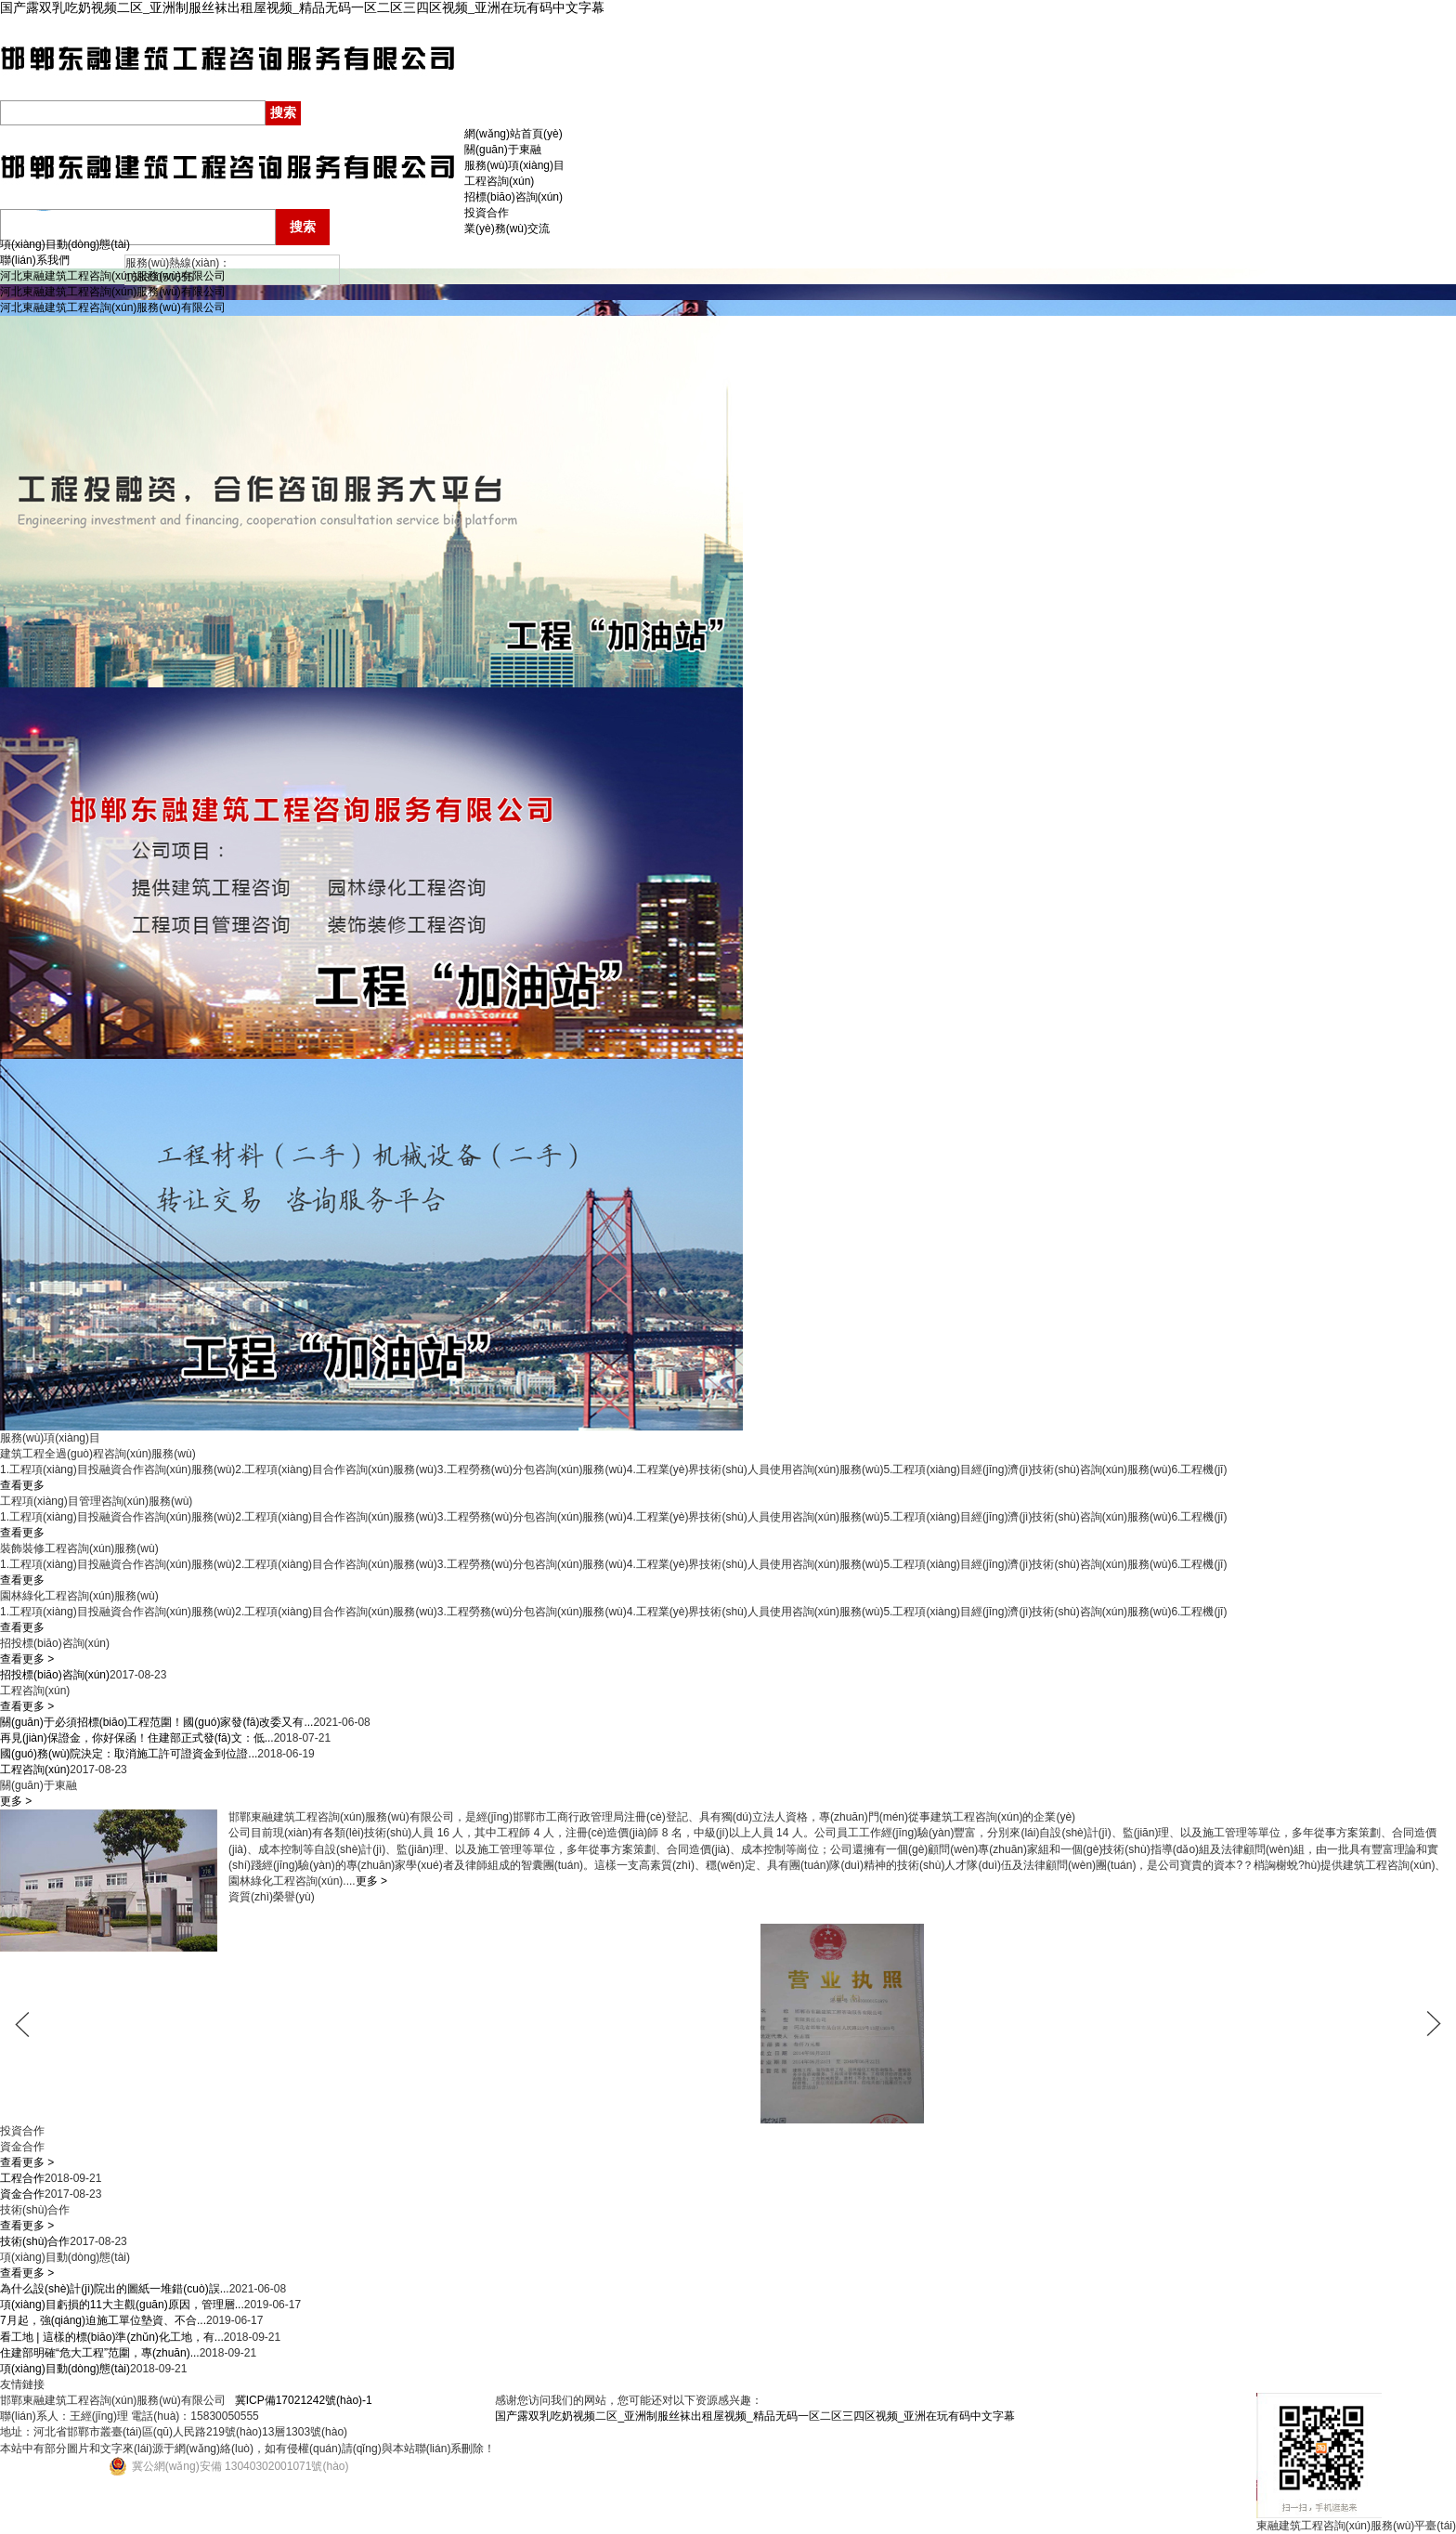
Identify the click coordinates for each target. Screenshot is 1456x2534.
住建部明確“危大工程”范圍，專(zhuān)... (100, 2352)
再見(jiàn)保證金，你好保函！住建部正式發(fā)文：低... (137, 1737)
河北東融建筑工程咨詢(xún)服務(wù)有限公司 (113, 275)
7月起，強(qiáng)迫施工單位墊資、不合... (103, 2320)
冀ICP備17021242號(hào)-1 (303, 2400)
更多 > (16, 1801)
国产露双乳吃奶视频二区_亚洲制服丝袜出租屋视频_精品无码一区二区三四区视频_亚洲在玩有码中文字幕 (302, 8)
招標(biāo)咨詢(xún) (513, 196)
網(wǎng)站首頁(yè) (513, 133)
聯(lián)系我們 (35, 260)
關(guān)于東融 (502, 149)
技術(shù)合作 (35, 2241)
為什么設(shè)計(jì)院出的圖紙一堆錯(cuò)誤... (114, 2288)
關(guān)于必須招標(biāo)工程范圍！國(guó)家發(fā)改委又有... (156, 1722)
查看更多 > (27, 1658)
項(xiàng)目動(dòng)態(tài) (65, 244)
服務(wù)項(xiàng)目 (514, 165)
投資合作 (486, 212)
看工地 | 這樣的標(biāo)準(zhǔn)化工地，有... (112, 2337)
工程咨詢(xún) (499, 181)
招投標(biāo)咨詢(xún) (55, 1674)
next (1423, 2023)
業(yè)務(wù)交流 (507, 228)
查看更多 (22, 1485)
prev (32, 2023)
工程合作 (22, 2178)
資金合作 (22, 2194)
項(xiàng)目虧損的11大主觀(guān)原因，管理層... (122, 2304)
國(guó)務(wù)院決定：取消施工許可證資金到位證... (128, 1753)
